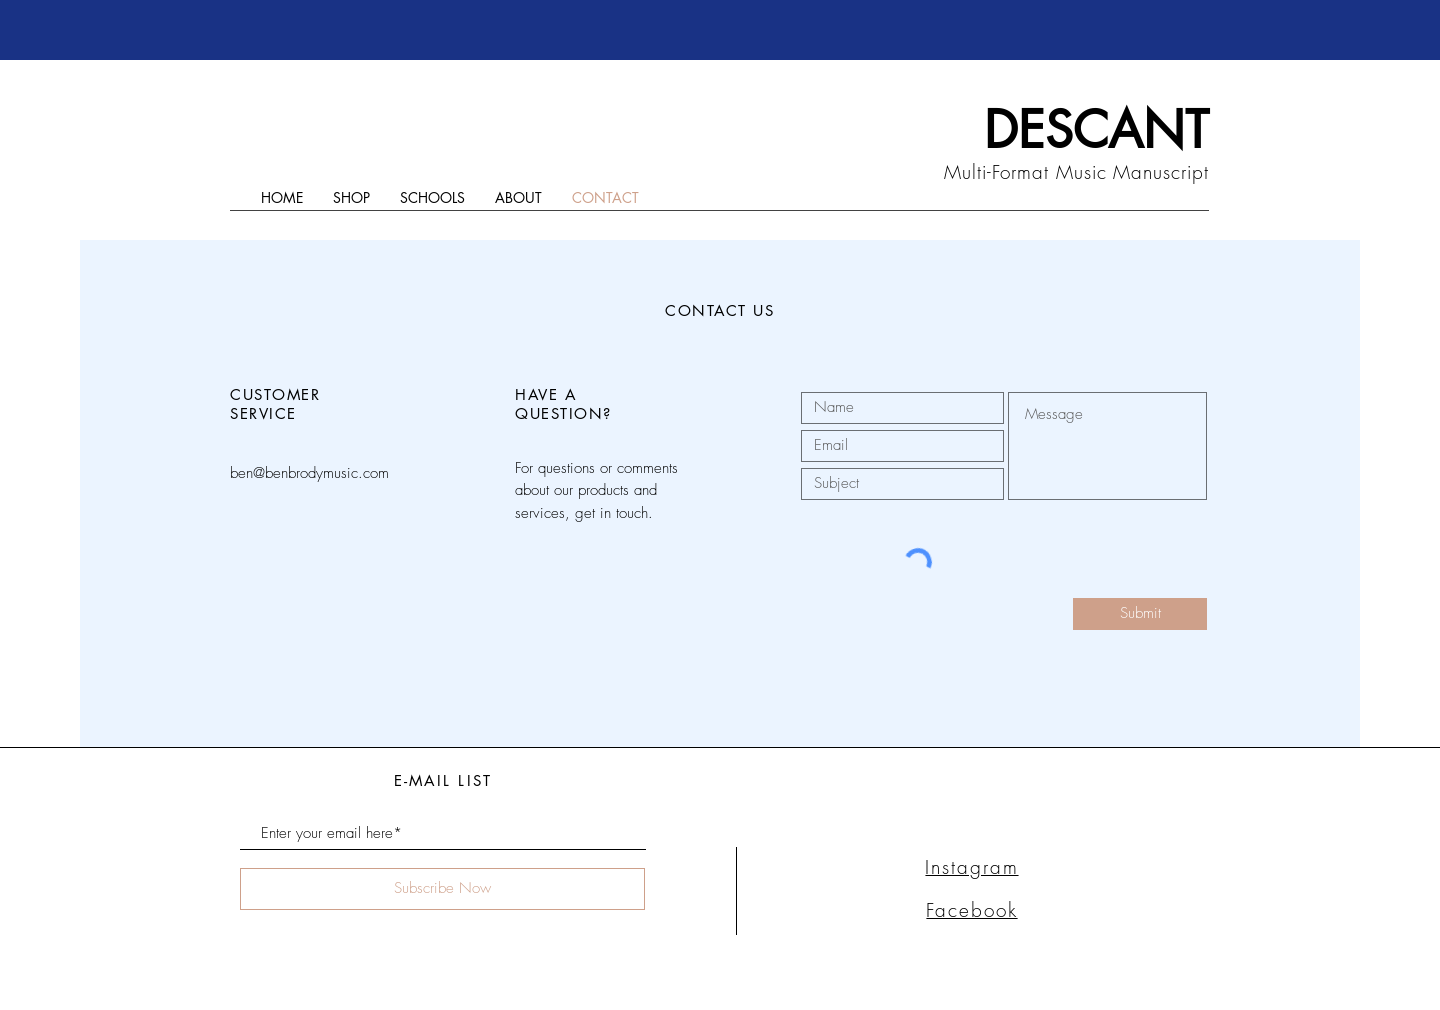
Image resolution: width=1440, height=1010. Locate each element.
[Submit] (1140, 614)
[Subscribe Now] (442, 889)
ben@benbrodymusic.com (309, 473)
